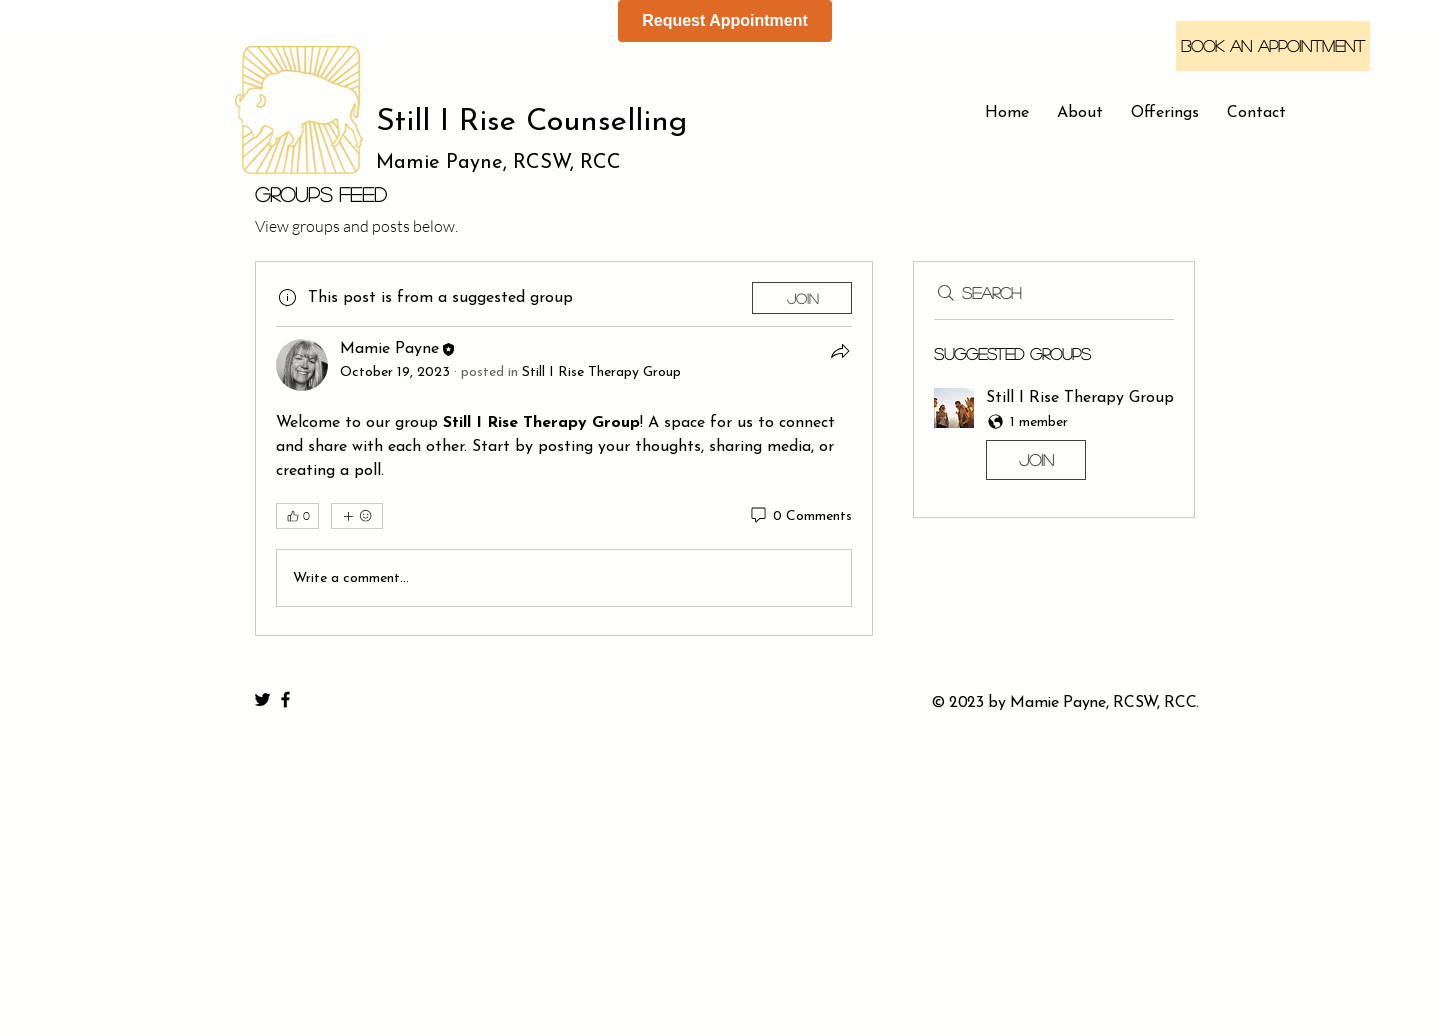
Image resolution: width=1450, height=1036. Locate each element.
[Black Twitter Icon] (262, 699)
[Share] (840, 351)
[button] (1054, 438)
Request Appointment (725, 20)
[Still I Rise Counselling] (554, 123)
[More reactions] (357, 516)
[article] (564, 448)
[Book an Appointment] (1273, 46)
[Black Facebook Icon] (285, 699)
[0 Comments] (800, 516)
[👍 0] (297, 516)
